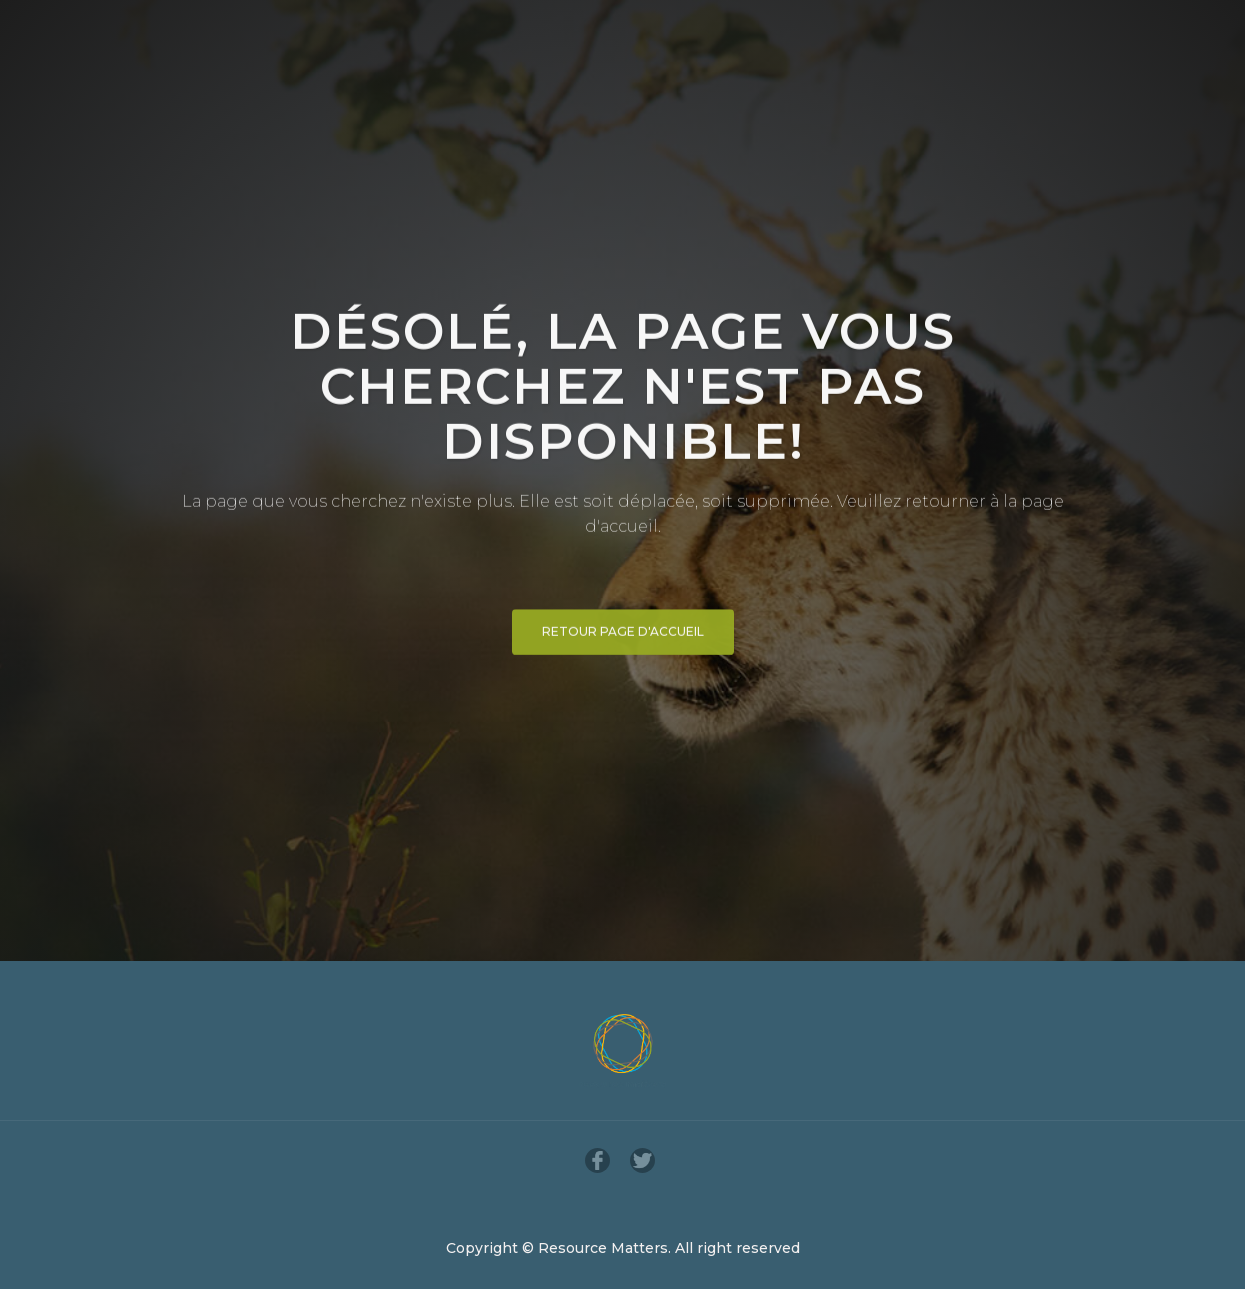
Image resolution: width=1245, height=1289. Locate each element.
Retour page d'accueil (623, 639)
